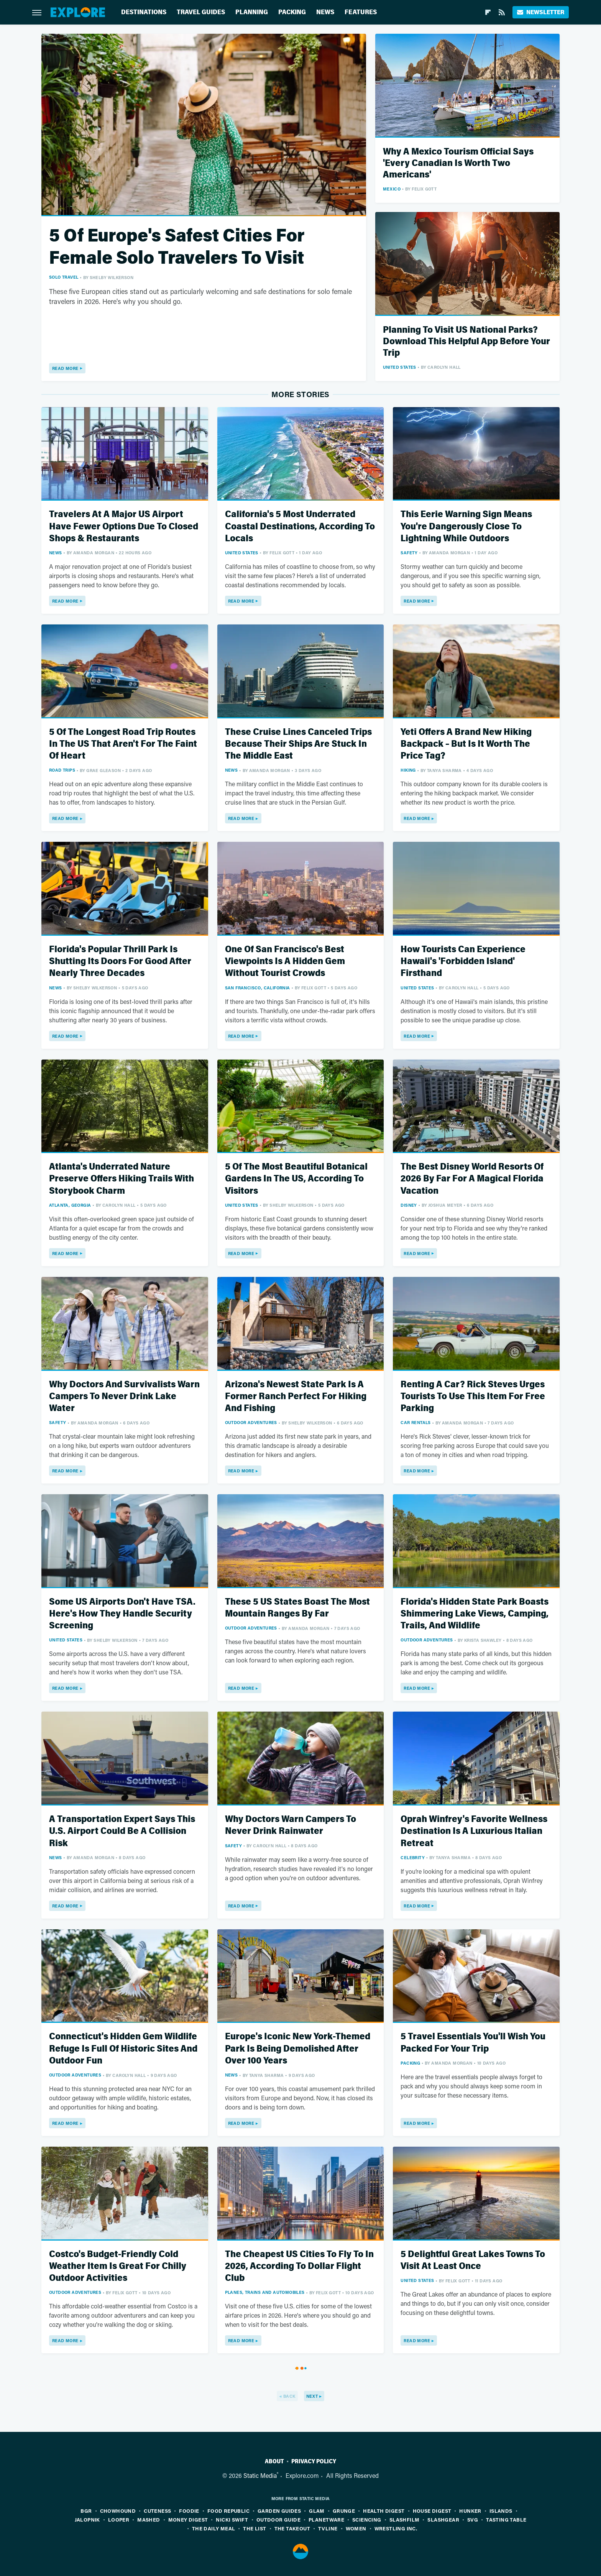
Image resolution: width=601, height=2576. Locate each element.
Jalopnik (87, 2519)
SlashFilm (404, 2519)
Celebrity (413, 1857)
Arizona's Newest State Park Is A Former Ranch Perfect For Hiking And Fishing (295, 1396)
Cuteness (157, 2510)
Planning (251, 12)
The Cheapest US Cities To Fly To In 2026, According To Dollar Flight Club (299, 2266)
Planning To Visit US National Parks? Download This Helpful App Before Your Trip (466, 341)
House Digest (432, 2510)
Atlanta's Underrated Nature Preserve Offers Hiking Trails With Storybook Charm (121, 1178)
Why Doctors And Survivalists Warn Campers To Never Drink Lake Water (124, 1396)
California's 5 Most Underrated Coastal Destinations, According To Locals (300, 526)
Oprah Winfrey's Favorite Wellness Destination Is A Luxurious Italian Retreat (474, 1831)
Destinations (143, 12)
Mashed (148, 2519)
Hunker (470, 2510)
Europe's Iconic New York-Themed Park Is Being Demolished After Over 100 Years (297, 2048)
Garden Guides (279, 2510)
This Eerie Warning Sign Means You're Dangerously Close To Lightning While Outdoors (466, 526)
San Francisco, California (257, 988)
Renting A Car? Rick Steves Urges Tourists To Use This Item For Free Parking (473, 1396)
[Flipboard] (488, 12)
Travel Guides (201, 12)
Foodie (189, 2510)
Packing (292, 12)
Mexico (392, 189)
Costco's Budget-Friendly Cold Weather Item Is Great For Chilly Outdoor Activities (117, 2266)
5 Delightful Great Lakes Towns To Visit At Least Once (473, 2260)
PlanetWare (326, 2519)
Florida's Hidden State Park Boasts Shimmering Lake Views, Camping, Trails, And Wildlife (474, 1613)
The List (254, 2528)
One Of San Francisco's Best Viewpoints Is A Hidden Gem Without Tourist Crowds (285, 961)
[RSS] (502, 12)
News (325, 12)
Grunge (344, 2510)
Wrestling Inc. (395, 2528)
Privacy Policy (313, 2461)
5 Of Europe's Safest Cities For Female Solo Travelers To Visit (176, 247)
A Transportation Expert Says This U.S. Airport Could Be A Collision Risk (122, 1831)
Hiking (408, 770)
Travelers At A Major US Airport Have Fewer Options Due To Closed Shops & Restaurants (123, 526)
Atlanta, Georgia (70, 1205)
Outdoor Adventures (251, 1422)
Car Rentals (415, 1422)
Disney (409, 1205)
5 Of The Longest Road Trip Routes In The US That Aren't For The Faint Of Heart (123, 743)
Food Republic (228, 2510)
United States (399, 367)
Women (356, 2528)
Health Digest (383, 2510)
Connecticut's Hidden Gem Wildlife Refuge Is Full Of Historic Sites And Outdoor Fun (123, 2048)
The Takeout (292, 2528)
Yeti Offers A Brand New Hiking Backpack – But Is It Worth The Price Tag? (466, 743)
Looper (118, 2519)
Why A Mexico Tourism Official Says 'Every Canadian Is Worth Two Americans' (458, 163)
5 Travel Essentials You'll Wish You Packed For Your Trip (473, 2042)
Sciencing (366, 2519)
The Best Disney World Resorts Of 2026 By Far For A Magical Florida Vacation (472, 1178)
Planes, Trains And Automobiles (265, 2292)
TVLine (327, 2528)
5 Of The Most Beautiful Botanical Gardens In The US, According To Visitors (296, 1178)
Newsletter (540, 12)
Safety (409, 552)
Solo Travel (63, 277)
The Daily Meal (213, 2528)
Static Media (260, 2475)
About (274, 2461)
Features (361, 12)
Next (312, 2396)
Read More (65, 368)
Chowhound (118, 2510)
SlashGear (443, 2519)
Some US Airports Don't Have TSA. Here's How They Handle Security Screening (122, 1613)
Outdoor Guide (278, 2519)
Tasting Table (506, 2519)
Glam (317, 2510)
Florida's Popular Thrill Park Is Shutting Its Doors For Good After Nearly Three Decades (120, 961)
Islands (500, 2510)
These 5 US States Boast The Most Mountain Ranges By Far (297, 1607)
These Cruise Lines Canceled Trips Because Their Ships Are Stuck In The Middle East (298, 743)
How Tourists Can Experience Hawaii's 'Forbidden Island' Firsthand (463, 961)
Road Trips (62, 770)
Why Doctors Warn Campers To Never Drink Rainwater (290, 1825)
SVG (472, 2519)
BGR (86, 2510)
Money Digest (188, 2519)
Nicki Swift (232, 2519)
